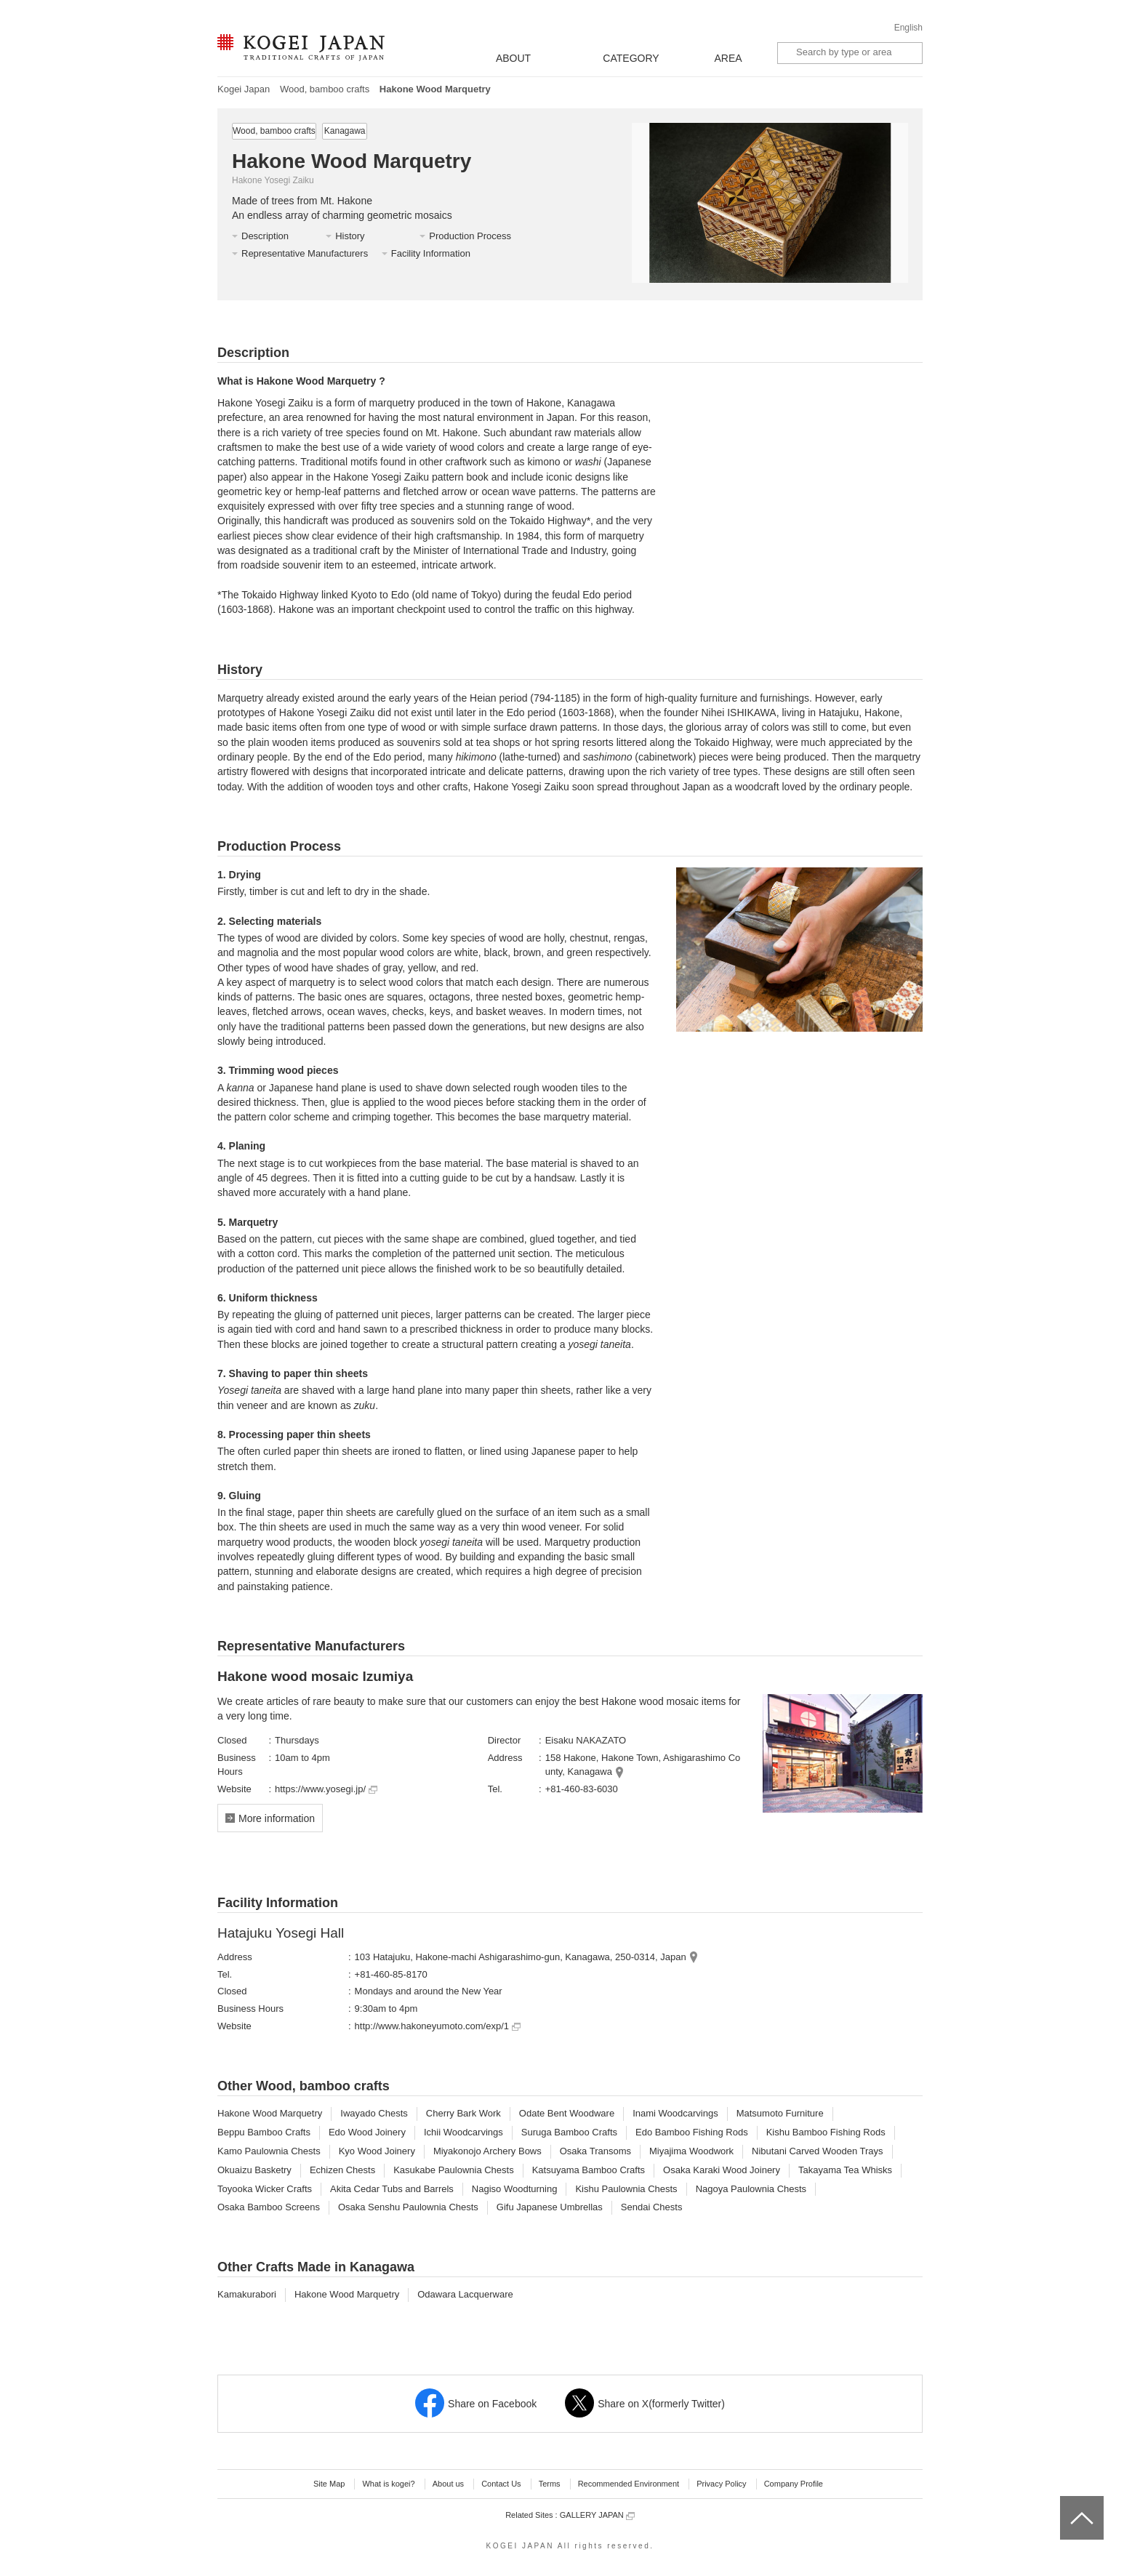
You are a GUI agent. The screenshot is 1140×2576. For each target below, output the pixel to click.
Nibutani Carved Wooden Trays (817, 2151)
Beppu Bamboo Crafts (263, 2132)
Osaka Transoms (595, 2151)
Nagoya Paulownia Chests (751, 2188)
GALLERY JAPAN (597, 2515)
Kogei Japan (243, 89)
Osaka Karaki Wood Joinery (721, 2169)
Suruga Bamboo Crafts (569, 2132)
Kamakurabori (246, 2294)
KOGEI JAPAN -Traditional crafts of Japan (300, 49)
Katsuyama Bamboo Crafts (588, 2169)
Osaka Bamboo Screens (268, 2207)
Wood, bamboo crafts (324, 89)
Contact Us (501, 2483)
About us (448, 2483)
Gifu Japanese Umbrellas (550, 2207)
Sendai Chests (652, 2207)
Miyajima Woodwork (691, 2151)
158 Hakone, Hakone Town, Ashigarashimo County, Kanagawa (643, 1764)
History (349, 235)
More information (276, 1818)
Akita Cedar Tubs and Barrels (392, 2188)
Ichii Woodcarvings (463, 2132)
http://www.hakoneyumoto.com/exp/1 (438, 2026)
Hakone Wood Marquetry (269, 2113)
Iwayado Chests (374, 2113)
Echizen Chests (342, 2169)
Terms (550, 2483)
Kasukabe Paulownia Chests (453, 2169)
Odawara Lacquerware (465, 2294)
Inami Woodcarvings (675, 2113)
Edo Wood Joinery (367, 2132)
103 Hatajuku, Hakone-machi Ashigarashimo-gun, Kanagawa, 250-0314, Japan (520, 1956)
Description (265, 235)
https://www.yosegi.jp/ (326, 1788)
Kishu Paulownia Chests (626, 2188)
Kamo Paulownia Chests (269, 2151)
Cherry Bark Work (463, 2113)
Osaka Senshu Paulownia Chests (408, 2207)
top (1065, 2501)
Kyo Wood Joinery (377, 2151)
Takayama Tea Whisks (845, 2169)
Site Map (329, 2483)
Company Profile (793, 2483)
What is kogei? (388, 2483)
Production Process (470, 235)
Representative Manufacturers (304, 253)
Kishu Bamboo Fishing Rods (826, 2132)
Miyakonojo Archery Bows (487, 2151)
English (908, 28)
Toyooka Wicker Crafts (264, 2188)
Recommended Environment (628, 2483)
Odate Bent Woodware (566, 2113)
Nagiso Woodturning (515, 2188)
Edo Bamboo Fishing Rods (691, 2132)
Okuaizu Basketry (254, 2169)
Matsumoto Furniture (780, 2113)
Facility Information (430, 253)
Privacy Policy (721, 2483)
